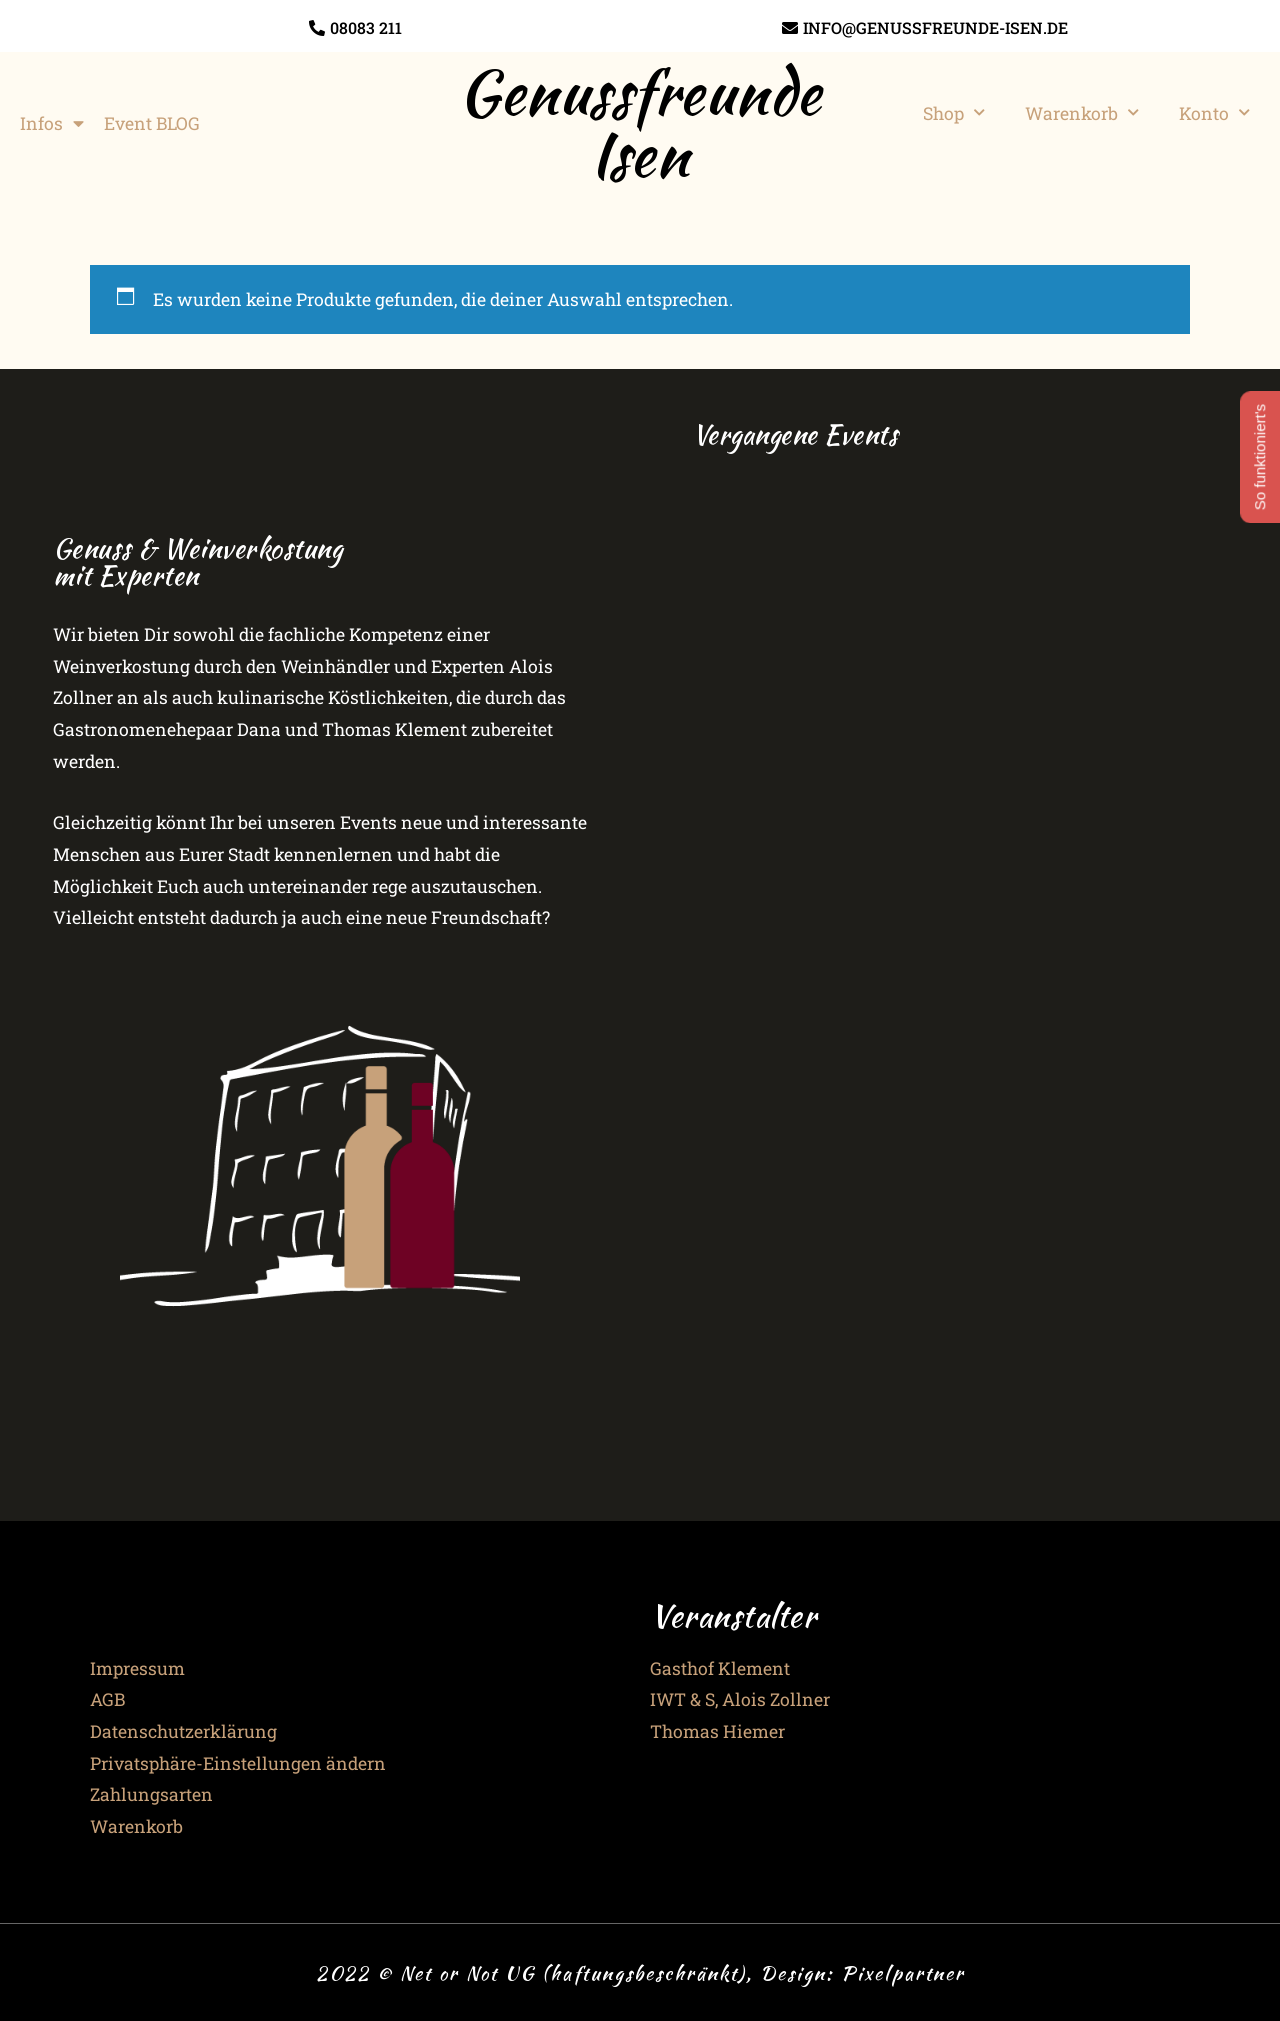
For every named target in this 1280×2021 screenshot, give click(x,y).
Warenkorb (1082, 113)
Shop (954, 113)
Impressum (137, 1668)
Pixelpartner (903, 1973)
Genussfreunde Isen (640, 123)
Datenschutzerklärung (183, 1731)
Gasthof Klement (720, 1668)
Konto (1214, 113)
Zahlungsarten (151, 1794)
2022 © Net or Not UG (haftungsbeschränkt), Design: (578, 1973)
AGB (107, 1699)
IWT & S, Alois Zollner (740, 1699)
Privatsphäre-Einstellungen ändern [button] (238, 1763)
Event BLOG (152, 123)
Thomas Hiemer (717, 1731)
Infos (52, 124)
